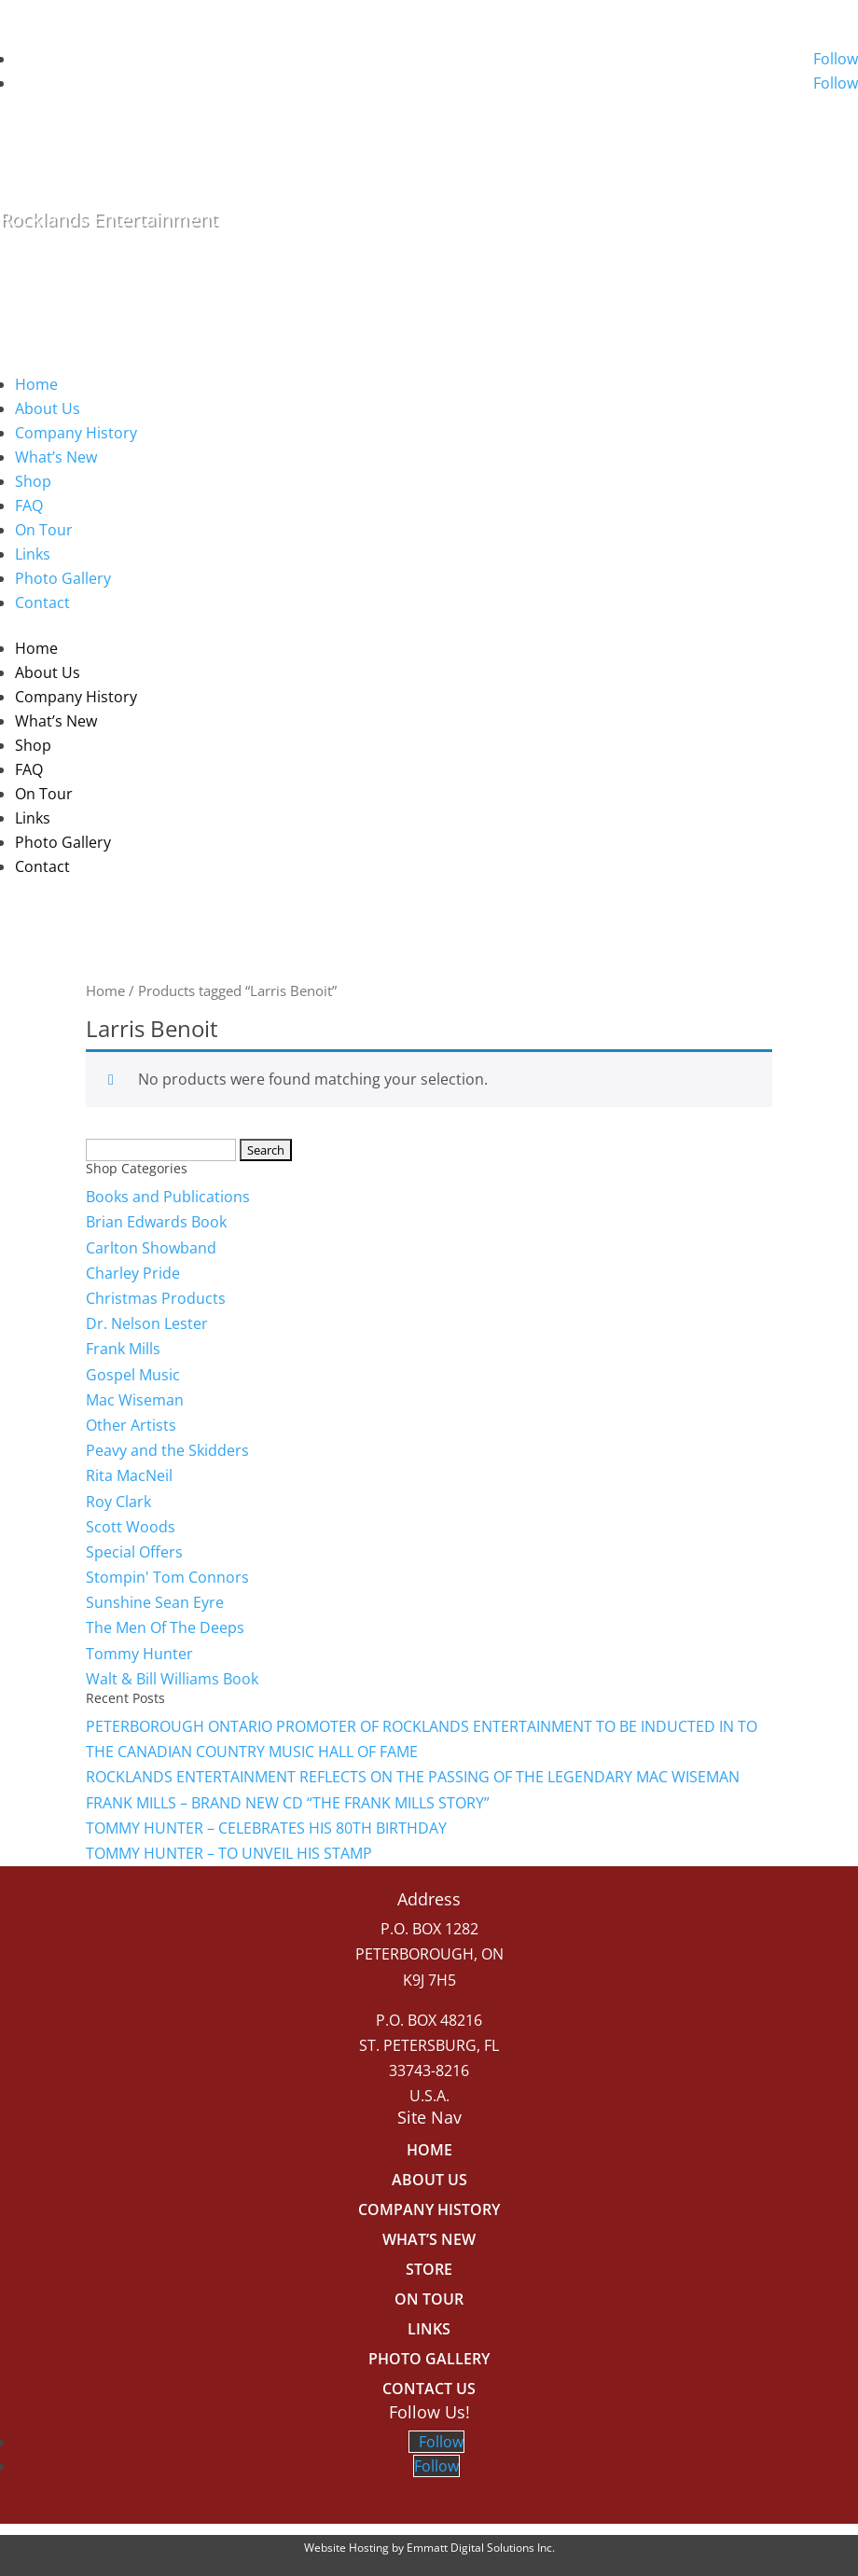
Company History (76, 432)
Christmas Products (156, 1298)
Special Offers (134, 1552)
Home (36, 384)
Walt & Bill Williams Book (172, 1679)
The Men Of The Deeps (165, 1627)
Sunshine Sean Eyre (155, 1602)
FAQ (29, 505)
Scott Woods (130, 1527)
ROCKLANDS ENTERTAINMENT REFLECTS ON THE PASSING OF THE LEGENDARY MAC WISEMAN (413, 1776)
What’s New (56, 457)
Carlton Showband (151, 1248)
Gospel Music (133, 1374)
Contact (42, 602)
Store (429, 2269)
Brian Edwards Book (156, 1222)
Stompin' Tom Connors (167, 1577)
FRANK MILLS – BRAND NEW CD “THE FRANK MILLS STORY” (288, 1803)
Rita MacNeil (129, 1475)
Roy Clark (118, 1501)
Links (32, 554)
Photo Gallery (63, 578)
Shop (33, 481)
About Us (47, 408)
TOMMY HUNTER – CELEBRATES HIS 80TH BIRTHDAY (266, 1828)
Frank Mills (123, 1348)
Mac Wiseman (135, 1400)
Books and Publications (168, 1196)
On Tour (44, 529)
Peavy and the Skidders (167, 1450)
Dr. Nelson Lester (147, 1323)
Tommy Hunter (139, 1653)
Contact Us (429, 2388)
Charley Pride (133, 1273)
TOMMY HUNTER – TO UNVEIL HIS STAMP (229, 1853)
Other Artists (131, 1425)
